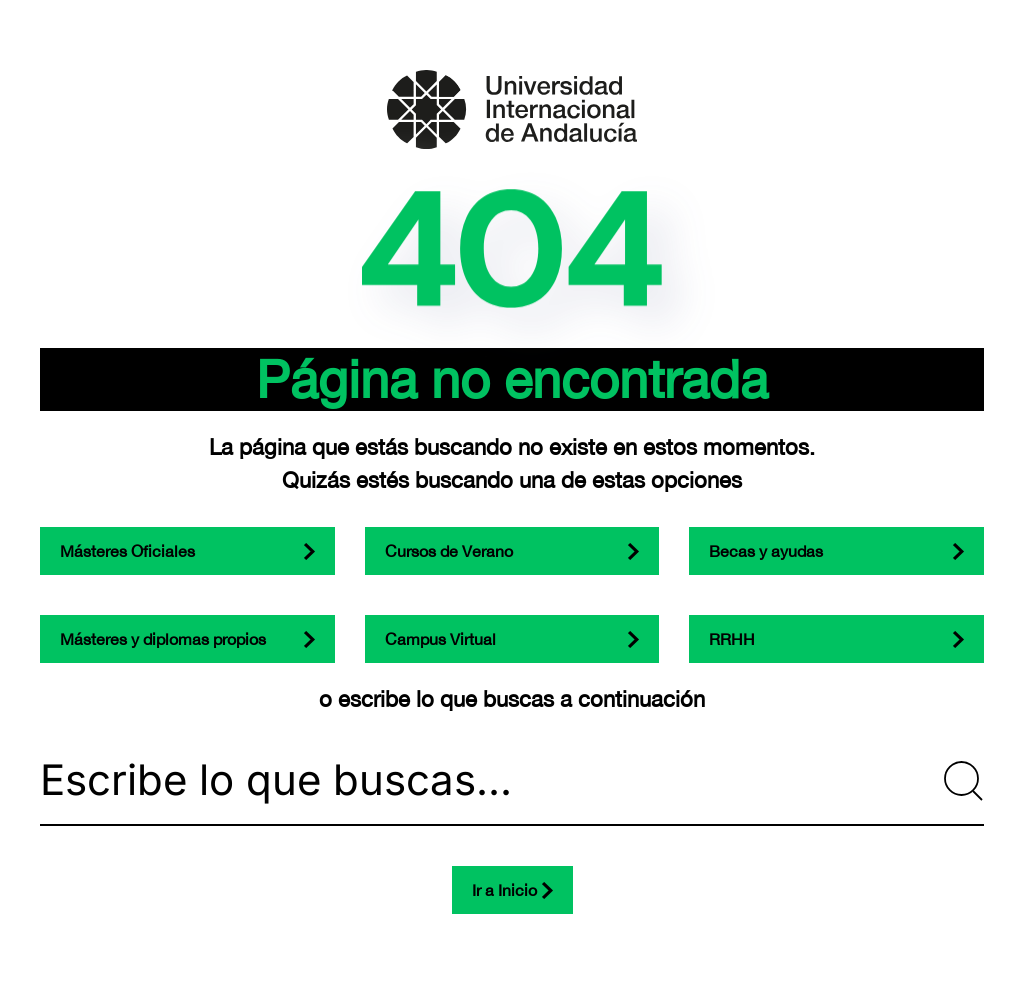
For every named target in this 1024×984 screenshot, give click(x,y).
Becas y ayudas (766, 551)
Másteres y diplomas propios (163, 639)
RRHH (732, 639)
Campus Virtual (440, 639)
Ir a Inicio (504, 890)
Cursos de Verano (449, 551)
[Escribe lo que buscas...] (512, 781)
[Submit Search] (964, 781)
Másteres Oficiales (127, 551)
